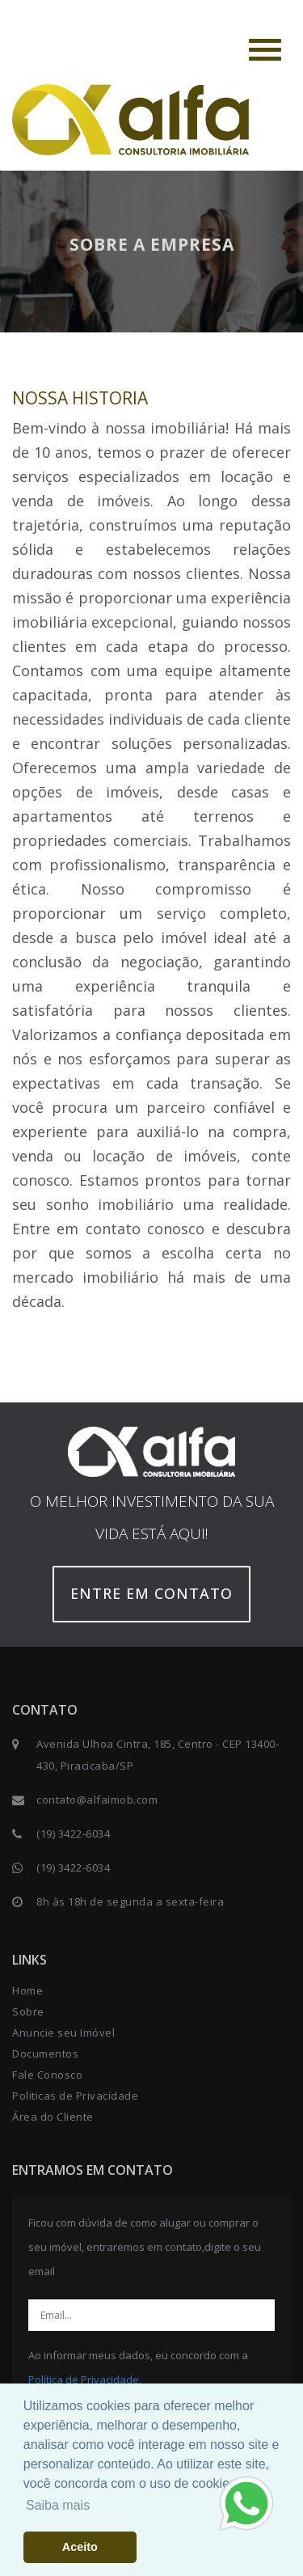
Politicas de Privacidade (75, 2095)
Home (27, 1990)
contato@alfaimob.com (97, 1799)
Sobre (28, 2011)
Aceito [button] (80, 2546)
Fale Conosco (47, 2074)
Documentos (45, 2053)
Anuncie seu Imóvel (63, 2032)
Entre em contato (151, 1593)
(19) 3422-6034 (73, 1833)
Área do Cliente (53, 2116)
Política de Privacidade (83, 2379)
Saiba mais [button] (58, 2505)
